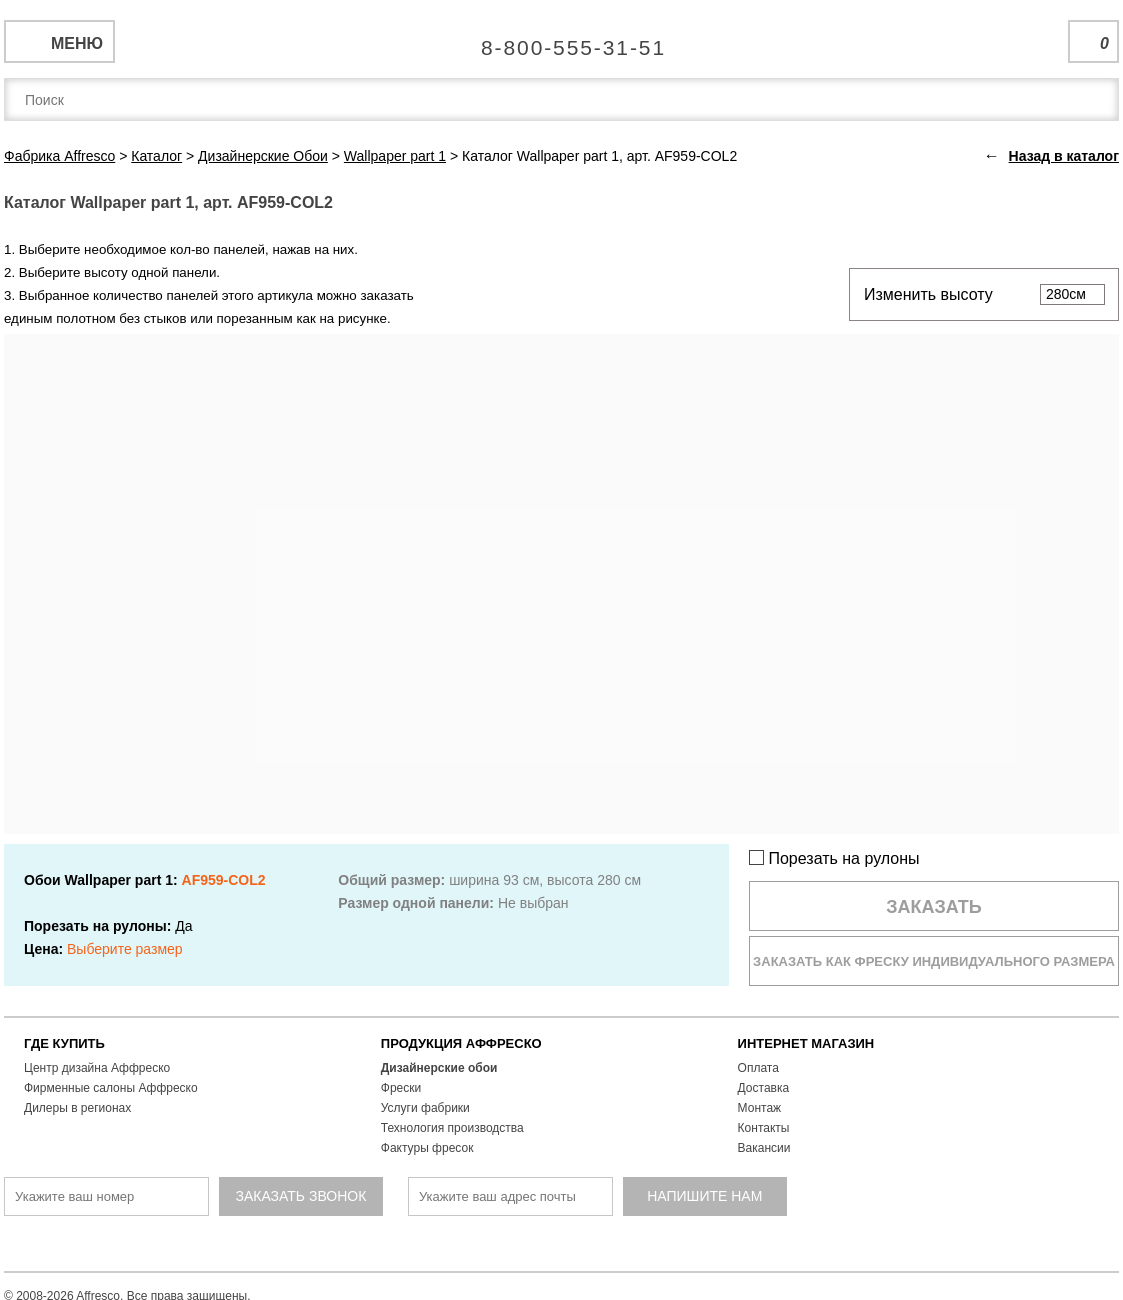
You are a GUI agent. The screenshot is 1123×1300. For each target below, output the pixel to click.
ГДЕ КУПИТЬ (64, 1043)
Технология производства (452, 1128)
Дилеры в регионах (77, 1108)
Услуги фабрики (425, 1108)
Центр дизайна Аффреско (97, 1068)
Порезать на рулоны (834, 858)
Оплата (758, 1068)
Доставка (764, 1088)
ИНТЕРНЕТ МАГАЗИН (806, 1043)
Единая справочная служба (561, 40)
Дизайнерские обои (439, 1068)
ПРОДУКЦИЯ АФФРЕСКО (461, 1043)
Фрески (401, 1088)
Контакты (764, 1128)
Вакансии (764, 1148)
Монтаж (760, 1108)
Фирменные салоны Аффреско (111, 1088)
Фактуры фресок (427, 1148)
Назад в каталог (1064, 156)
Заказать (934, 907)
